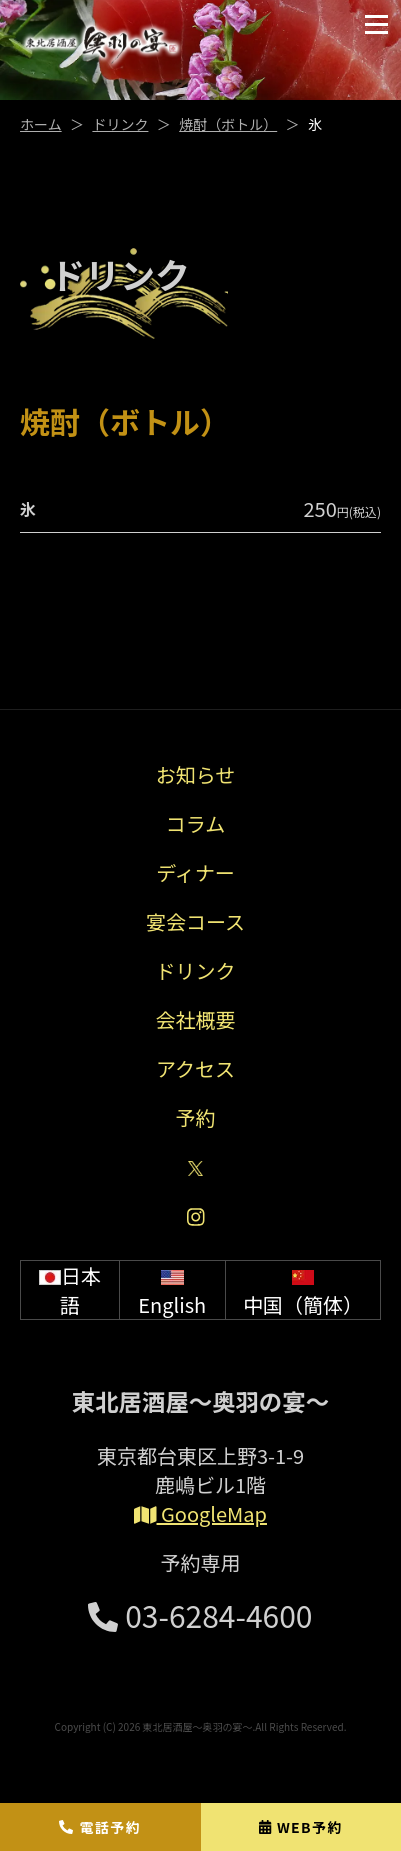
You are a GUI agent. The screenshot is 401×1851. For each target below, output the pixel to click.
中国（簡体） (303, 1290)
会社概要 (196, 1019)
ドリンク (120, 124)
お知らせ (196, 774)
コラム (195, 823)
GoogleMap (200, 1513)
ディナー (195, 872)
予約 (196, 1117)
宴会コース (195, 921)
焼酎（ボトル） (228, 124)
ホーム (41, 124)
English (172, 1290)
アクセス (195, 1068)
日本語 (70, 1290)
